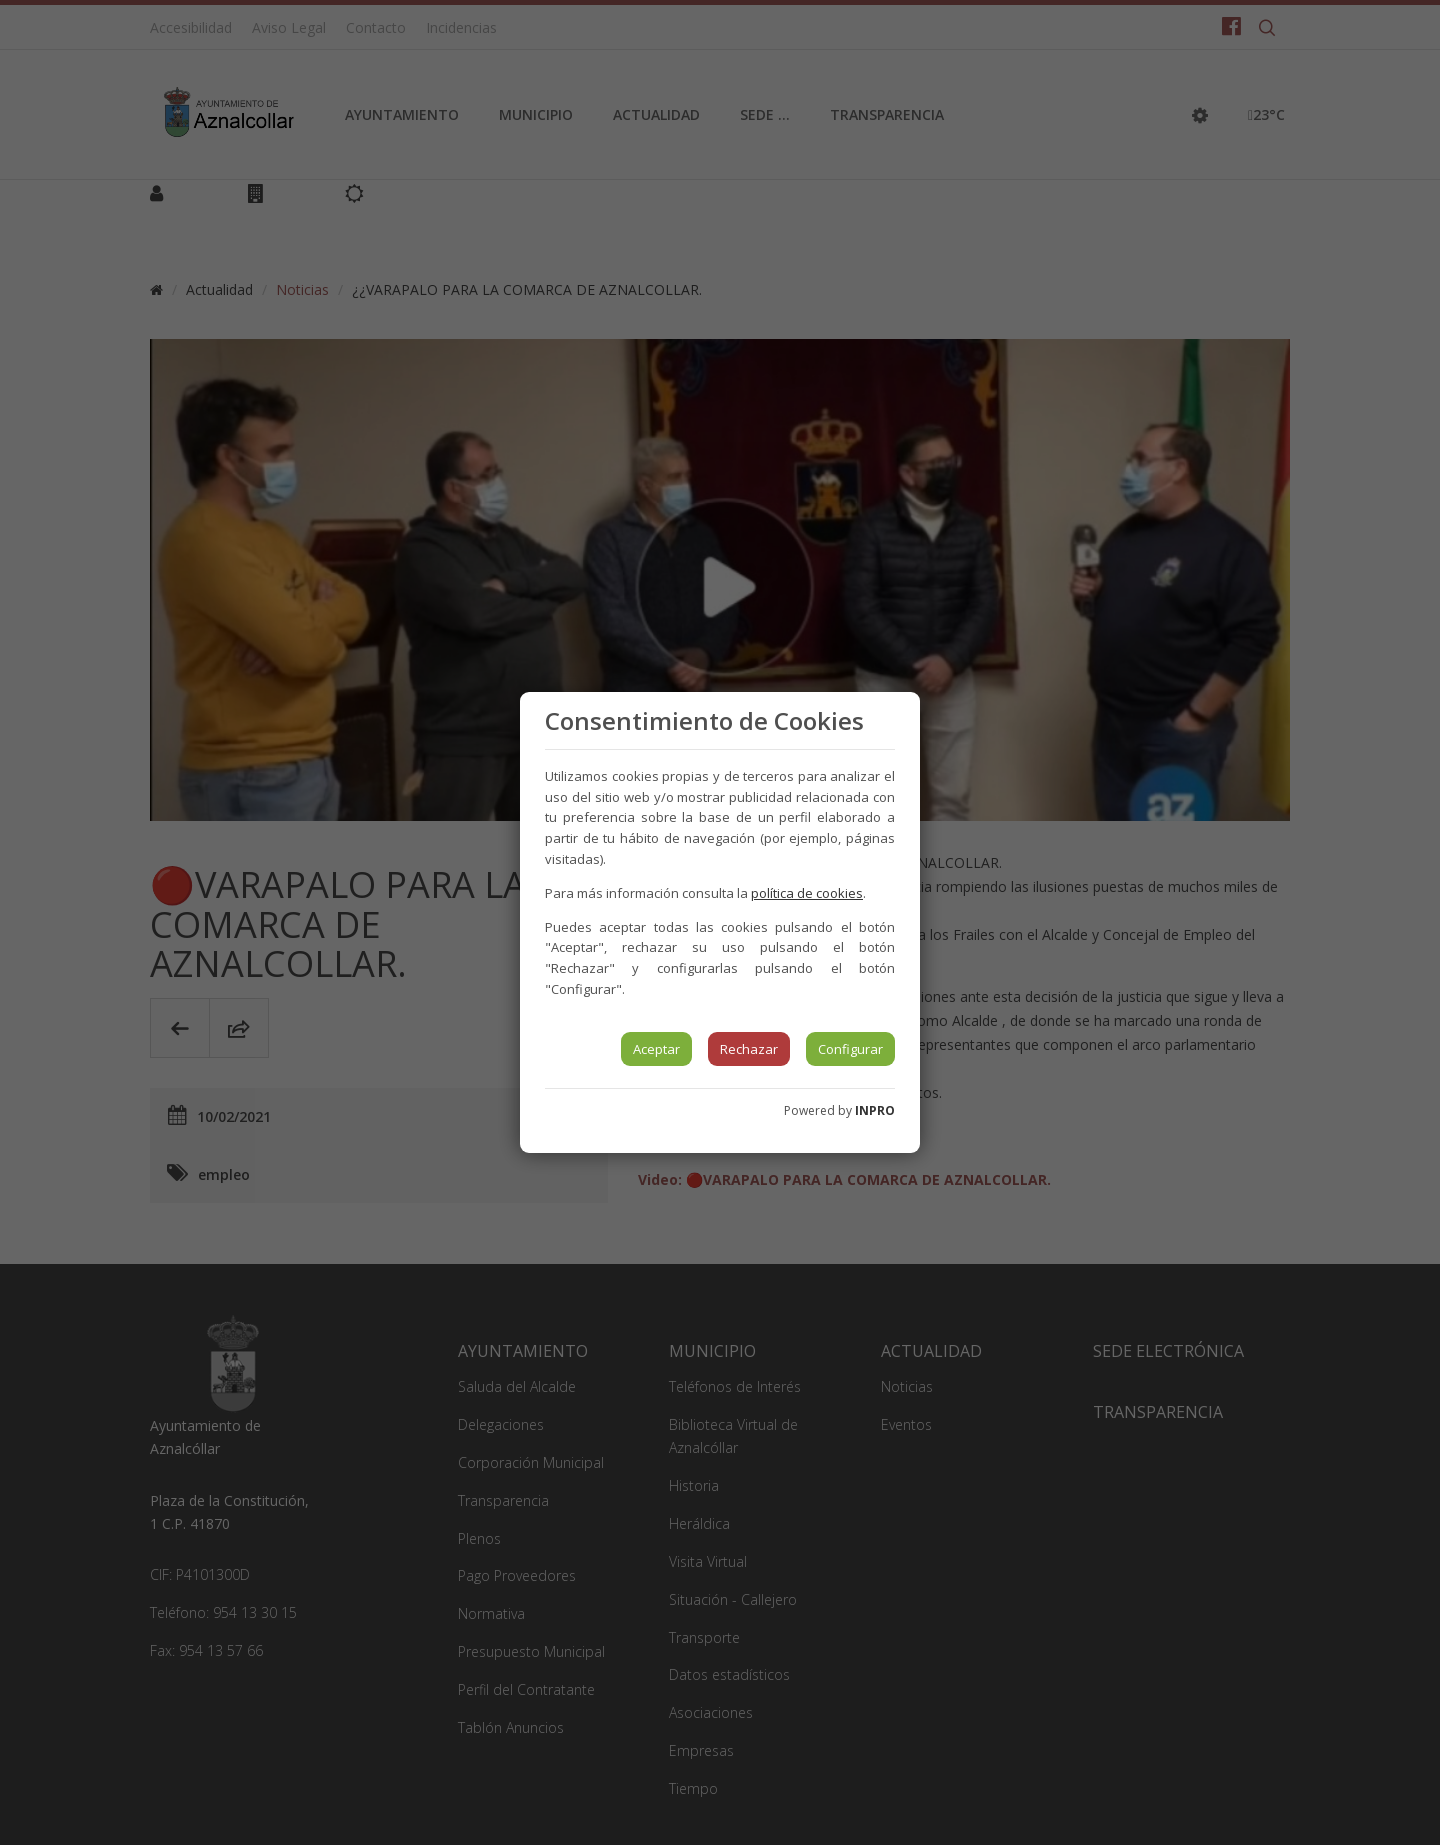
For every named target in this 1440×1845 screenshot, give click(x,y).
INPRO (875, 1110)
